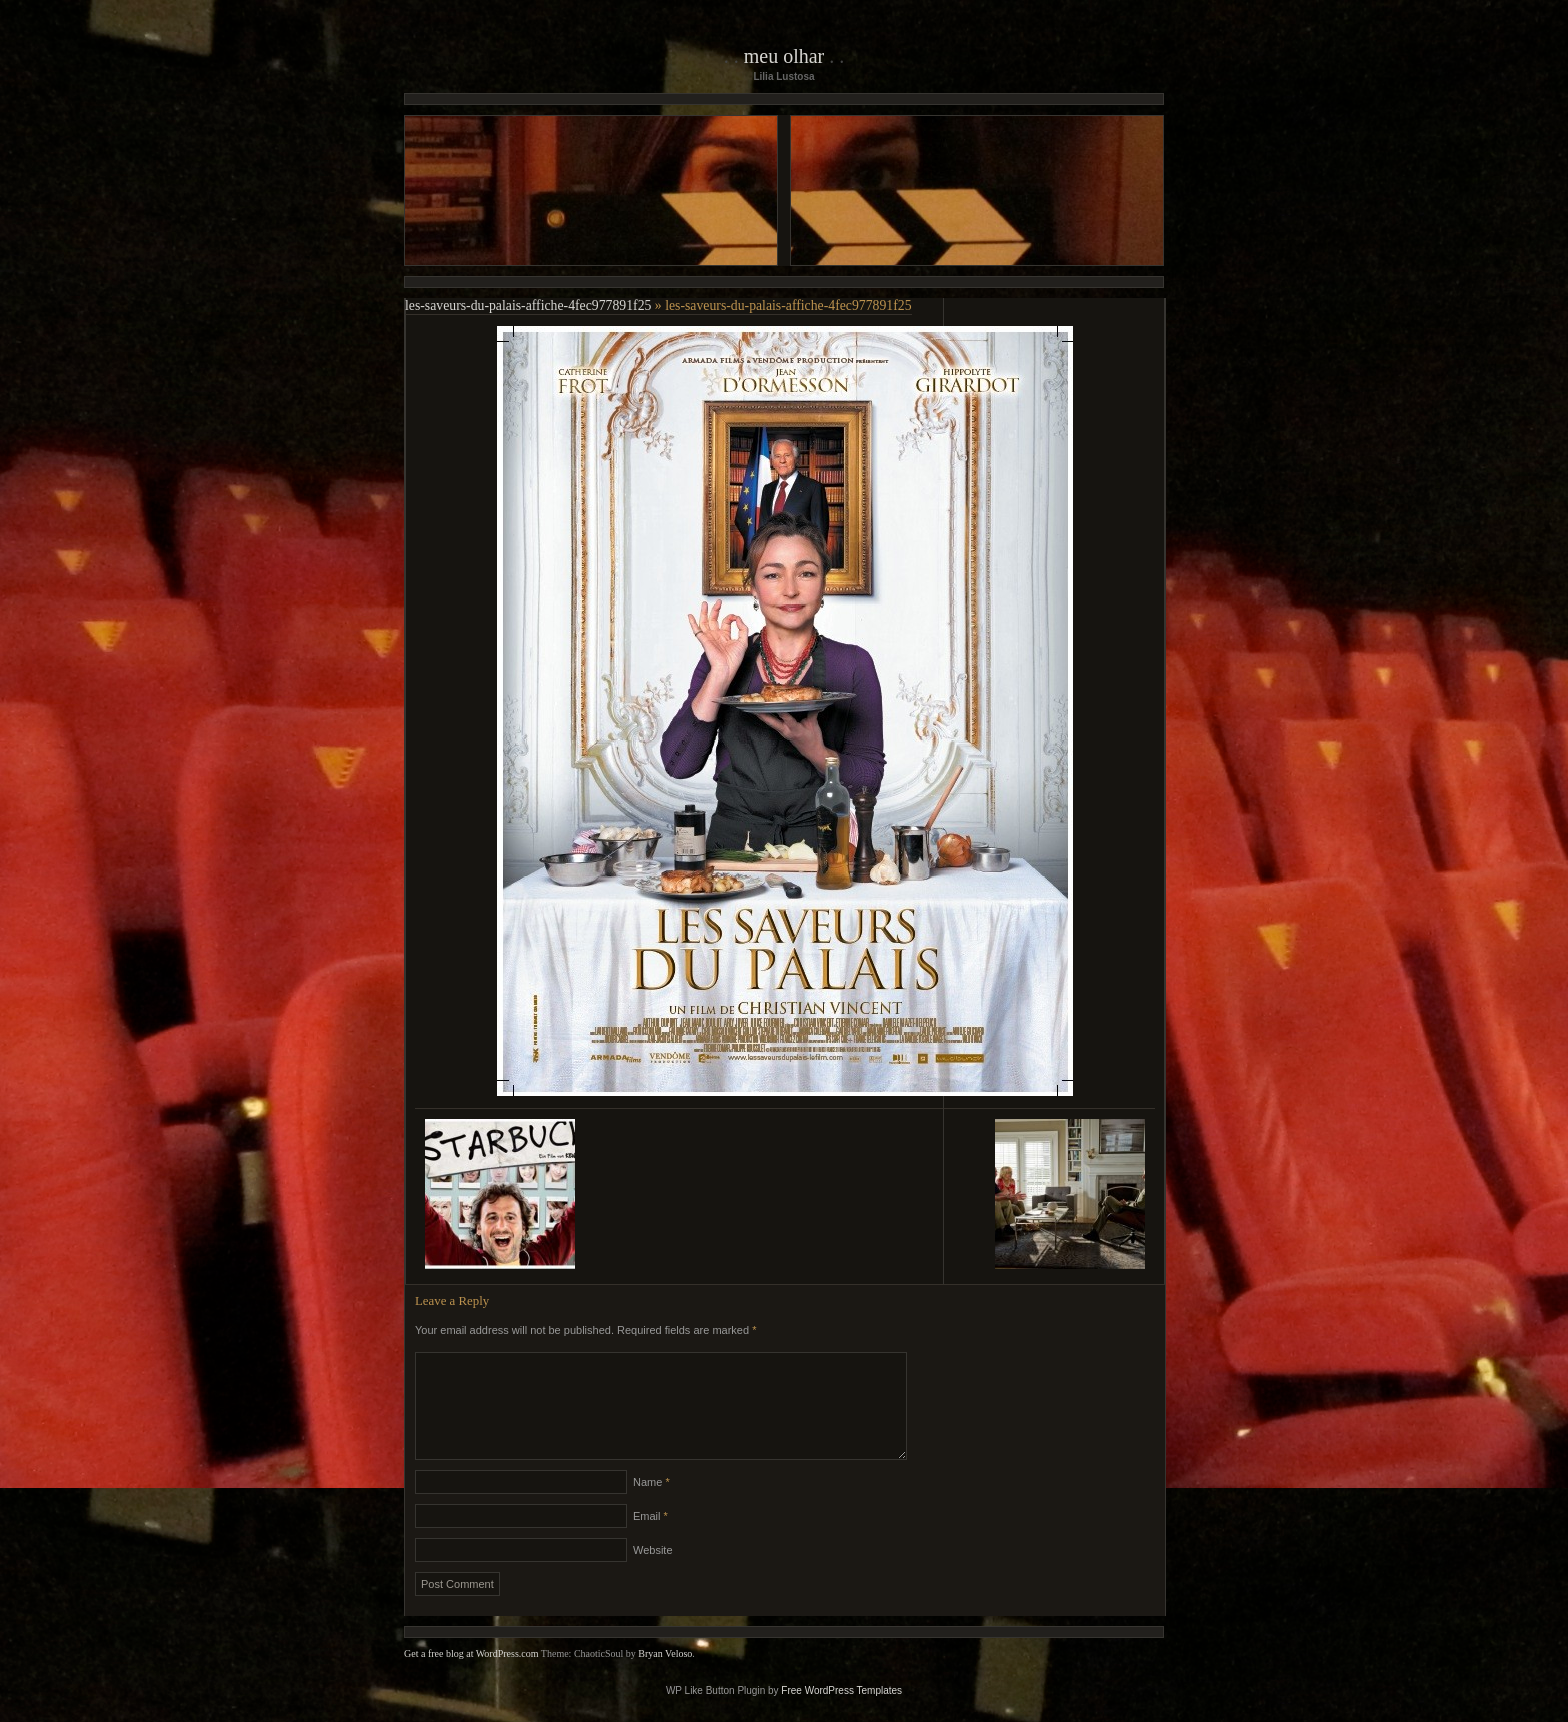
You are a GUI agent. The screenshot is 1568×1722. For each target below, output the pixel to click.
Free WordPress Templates (841, 1714)
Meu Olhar (784, 56)
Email (650, 1540)
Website (653, 1574)
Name (651, 1506)
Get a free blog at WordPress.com (471, 1677)
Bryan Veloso (665, 1677)
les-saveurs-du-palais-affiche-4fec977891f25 (528, 305)
